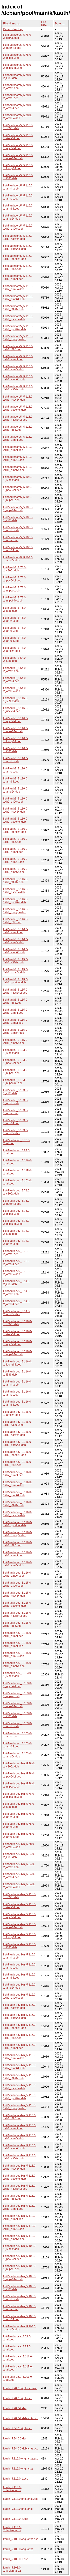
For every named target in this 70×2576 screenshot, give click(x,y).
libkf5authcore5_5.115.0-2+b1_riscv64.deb (18, 398)
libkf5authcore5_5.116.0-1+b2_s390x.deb (18, 227)
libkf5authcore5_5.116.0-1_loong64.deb (18, 167)
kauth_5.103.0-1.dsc (15, 2559)
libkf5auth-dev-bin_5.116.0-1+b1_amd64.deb (19, 2147)
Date (58, 23)
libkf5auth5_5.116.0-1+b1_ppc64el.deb (15, 901)
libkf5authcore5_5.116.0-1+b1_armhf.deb (18, 358)
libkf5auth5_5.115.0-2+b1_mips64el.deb (15, 991)
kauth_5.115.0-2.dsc (15, 2518)
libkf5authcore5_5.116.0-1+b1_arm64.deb (18, 368)
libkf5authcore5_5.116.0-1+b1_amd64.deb (18, 378)
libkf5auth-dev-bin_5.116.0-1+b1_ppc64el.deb (19, 2097)
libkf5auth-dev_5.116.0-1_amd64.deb (17, 1413)
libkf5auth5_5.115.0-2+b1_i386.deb (15, 1001)
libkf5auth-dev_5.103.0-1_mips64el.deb (17, 1705)
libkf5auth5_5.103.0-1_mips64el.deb (15, 1081)
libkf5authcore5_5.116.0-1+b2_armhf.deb (18, 277)
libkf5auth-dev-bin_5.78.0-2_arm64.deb (19, 1835)
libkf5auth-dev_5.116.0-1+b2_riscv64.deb (17, 1433)
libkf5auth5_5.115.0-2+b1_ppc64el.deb (15, 981)
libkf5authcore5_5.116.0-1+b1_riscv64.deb (18, 318)
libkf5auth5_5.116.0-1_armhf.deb (15, 760)
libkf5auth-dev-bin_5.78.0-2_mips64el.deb (19, 1795)
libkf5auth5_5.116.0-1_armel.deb (15, 770)
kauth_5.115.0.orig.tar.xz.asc (20, 2498)
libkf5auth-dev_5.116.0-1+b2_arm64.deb (17, 1484)
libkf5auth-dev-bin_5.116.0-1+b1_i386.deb (19, 2117)
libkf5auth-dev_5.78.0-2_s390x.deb (16, 1192)
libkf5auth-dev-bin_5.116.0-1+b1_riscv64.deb (19, 2087)
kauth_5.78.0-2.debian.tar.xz (20, 2418)
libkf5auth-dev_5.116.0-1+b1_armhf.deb (17, 1554)
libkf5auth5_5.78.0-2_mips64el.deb (14, 599)
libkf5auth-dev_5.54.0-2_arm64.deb (16, 1303)
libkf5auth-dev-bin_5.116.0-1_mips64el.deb (19, 1926)
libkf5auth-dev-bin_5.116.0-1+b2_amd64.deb (19, 2067)
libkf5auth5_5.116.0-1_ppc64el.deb (15, 720)
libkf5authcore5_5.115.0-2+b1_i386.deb (18, 428)
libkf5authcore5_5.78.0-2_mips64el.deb (17, 66)
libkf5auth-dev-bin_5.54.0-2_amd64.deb (19, 1886)
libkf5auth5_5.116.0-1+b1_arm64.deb (15, 941)
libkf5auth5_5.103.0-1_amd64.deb (15, 1132)
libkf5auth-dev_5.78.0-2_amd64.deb (16, 1273)
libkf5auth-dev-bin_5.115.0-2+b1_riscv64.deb (19, 2167)
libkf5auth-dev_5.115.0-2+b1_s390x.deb (17, 1584)
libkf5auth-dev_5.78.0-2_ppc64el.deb (16, 1202)
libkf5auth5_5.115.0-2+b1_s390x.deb (15, 961)
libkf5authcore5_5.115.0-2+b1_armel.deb (18, 448)
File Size (44, 23)
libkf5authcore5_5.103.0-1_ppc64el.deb (18, 488)
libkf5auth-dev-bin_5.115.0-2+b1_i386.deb (19, 2197)
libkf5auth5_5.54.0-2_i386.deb (14, 659)
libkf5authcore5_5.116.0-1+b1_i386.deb (18, 348)
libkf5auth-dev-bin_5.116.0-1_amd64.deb (19, 1986)
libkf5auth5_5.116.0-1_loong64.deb (15, 740)
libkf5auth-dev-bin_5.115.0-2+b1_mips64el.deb (19, 2187)
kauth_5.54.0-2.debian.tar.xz (20, 2448)
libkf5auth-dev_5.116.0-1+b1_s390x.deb (17, 1504)
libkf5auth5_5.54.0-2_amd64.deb (14, 690)
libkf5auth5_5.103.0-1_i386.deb (15, 1092)
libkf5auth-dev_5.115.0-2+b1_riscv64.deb (17, 1594)
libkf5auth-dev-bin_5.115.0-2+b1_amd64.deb (19, 2237)
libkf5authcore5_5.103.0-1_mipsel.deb (18, 498)
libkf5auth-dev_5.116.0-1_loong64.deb (17, 1363)
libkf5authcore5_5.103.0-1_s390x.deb (18, 478)
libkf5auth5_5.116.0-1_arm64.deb (15, 780)
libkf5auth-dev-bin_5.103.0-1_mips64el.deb (19, 2278)
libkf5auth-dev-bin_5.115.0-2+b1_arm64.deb (19, 2227)
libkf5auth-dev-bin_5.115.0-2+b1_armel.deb (19, 2217)
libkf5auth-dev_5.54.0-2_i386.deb (16, 1283)
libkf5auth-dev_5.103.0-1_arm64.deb (17, 1745)
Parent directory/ (13, 29)
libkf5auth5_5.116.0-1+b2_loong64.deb (15, 830)
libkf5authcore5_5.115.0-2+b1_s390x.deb (18, 388)
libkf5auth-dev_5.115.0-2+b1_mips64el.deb (17, 1614)
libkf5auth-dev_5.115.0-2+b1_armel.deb (17, 1644)
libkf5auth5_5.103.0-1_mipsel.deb (15, 1071)
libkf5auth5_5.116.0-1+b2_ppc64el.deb (15, 820)
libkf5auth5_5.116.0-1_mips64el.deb (15, 730)
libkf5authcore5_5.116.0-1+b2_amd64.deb (18, 298)
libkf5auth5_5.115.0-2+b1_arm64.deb (15, 1031)
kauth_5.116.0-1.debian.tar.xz (12, 2489)
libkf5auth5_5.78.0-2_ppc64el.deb (14, 579)
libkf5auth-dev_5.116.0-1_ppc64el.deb (17, 1343)
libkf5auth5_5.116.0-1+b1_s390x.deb (15, 881)
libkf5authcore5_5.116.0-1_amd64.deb (18, 217)
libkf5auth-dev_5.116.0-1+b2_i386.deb (17, 1463)
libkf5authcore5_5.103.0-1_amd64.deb (18, 559)
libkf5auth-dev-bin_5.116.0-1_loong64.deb (19, 1936)
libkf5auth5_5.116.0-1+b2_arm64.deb (15, 860)
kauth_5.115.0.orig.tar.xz (18, 2508)
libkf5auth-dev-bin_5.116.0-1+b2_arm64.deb (19, 2057)
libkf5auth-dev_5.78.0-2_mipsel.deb (16, 1212)
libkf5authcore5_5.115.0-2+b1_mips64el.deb (18, 418)
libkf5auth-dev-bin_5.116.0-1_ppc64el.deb (19, 1916)
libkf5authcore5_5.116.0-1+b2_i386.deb (18, 267)
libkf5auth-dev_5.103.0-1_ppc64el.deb (17, 1685)
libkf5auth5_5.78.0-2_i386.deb (14, 609)
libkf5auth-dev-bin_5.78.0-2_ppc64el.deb (19, 1775)
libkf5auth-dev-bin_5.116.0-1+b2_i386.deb (19, 2036)
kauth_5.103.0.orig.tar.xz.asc (20, 2539)
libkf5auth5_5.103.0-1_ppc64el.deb (15, 1061)
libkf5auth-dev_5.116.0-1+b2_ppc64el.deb (17, 1443)
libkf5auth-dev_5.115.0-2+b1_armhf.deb (17, 1634)
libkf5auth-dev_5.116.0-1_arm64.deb (17, 1403)
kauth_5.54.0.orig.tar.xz (17, 2428)
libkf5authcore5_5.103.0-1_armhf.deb (18, 529)
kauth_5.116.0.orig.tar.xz (18, 2468)
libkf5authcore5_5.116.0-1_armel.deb (18, 197)
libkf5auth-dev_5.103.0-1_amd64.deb (17, 1755)
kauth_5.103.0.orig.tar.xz (18, 2549)
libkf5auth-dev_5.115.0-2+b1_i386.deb (17, 1624)
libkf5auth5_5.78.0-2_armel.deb (14, 629)
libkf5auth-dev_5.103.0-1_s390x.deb (17, 1674)
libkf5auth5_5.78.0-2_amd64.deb (14, 649)
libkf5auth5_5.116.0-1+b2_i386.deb (15, 840)
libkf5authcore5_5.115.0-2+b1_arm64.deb (18, 458)
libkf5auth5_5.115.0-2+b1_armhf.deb (15, 1011)
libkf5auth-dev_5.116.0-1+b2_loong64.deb (17, 1453)
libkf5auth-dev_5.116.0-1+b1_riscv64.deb (17, 1514)
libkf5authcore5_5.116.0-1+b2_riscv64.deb (18, 237)
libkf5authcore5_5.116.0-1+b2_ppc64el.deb (18, 247)
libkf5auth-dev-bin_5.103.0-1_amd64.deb (19, 2328)
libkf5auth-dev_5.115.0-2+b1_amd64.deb (17, 1664)
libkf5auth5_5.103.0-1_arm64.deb (15, 1122)
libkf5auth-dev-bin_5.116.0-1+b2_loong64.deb (19, 2026)
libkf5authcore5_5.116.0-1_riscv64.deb (18, 137)
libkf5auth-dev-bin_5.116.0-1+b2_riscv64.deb (19, 2006)
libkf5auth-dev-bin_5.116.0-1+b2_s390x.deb (19, 1996)
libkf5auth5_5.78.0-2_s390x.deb (14, 569)
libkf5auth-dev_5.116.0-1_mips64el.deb (17, 1353)
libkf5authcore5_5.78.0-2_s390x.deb (17, 36)
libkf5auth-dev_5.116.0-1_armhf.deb (17, 1383)
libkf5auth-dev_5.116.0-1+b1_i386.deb (17, 1544)
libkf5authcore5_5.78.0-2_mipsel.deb (17, 56)
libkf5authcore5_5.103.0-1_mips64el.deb (18, 509)
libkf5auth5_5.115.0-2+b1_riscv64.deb (15, 971)
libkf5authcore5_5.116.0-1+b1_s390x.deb (18, 308)
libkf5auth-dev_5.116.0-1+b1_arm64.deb (17, 1564)
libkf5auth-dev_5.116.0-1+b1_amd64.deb (17, 1574)
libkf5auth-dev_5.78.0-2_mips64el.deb (16, 1222)
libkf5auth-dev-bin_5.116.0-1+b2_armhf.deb (19, 2046)
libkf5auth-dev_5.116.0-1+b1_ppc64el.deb (17, 1524)
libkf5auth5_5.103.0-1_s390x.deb (15, 1051)
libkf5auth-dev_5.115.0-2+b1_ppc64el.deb (17, 1604)
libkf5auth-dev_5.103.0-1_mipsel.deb (17, 1695)
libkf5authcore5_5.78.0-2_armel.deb (17, 97)
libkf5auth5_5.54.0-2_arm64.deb (14, 680)
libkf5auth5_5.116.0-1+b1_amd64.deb (15, 951)
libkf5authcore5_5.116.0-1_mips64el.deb (18, 157)
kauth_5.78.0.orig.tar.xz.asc (20, 2388)
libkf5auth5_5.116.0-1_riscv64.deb (15, 710)
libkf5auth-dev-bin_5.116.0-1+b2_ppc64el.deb (19, 2016)
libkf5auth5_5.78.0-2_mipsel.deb (14, 589)
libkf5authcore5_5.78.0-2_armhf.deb (17, 86)
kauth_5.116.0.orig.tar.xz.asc (20, 2458)
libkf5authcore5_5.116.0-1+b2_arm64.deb (18, 288)
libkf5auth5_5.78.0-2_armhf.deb (14, 619)
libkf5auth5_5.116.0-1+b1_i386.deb (15, 921)
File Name (9, 23)
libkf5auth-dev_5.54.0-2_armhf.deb (16, 1293)
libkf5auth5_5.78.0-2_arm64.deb (14, 639)
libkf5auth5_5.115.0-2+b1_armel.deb (15, 1021)
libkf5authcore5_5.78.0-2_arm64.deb (17, 107)
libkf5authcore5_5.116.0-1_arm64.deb (18, 207)
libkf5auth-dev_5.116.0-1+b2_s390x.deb (17, 1423)
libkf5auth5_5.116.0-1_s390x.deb (15, 700)
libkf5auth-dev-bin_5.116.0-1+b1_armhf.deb (19, 2127)
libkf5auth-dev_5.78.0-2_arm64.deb (16, 1262)
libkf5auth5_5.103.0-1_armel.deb (15, 1112)
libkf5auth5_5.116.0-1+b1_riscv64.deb (15, 891)
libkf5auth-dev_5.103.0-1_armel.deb (17, 1735)
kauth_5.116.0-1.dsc (15, 2478)
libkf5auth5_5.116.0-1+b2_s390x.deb (15, 800)
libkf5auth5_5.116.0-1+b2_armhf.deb (15, 850)
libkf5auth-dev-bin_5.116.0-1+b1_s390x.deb (19, 2077)
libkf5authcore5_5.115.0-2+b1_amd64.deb (18, 468)
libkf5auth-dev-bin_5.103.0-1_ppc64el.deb (19, 2257)
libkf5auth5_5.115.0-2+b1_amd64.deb (15, 1041)
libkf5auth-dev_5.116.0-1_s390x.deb (17, 1323)
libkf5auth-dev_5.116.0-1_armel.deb (17, 1393)
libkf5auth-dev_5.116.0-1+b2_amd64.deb (17, 1494)
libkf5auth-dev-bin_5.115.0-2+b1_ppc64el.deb (19, 2177)
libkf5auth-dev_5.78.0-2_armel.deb (16, 1252)
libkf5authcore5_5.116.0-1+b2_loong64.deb (18, 257)
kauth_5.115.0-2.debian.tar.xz (12, 2529)
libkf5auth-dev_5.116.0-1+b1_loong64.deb (17, 1534)
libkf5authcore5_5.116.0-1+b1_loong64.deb (18, 338)
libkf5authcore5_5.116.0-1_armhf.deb (18, 187)
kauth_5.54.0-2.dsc (14, 2438)
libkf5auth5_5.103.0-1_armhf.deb (15, 1102)
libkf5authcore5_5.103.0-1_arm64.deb (18, 549)
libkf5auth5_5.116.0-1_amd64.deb (15, 790)
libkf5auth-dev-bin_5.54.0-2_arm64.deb (19, 1876)
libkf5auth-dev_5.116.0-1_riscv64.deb (17, 1333)
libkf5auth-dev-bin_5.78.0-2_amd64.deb (19, 1845)
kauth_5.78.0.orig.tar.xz (17, 2398)
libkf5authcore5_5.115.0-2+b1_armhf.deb (18, 438)
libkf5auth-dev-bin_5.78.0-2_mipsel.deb (19, 1785)
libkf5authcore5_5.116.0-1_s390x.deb (18, 127)
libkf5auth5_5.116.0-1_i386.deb (15, 750)
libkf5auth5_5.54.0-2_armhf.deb (14, 669)
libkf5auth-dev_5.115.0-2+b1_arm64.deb (17, 1654)
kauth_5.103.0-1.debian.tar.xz (12, 2569)
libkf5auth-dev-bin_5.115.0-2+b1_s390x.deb (19, 2157)
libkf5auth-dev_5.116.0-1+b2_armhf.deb (17, 1474)
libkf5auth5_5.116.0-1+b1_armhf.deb (15, 931)
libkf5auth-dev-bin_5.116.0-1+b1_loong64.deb (19, 2107)
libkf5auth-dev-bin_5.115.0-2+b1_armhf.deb (19, 2207)
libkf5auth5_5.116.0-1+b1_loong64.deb (15, 911)
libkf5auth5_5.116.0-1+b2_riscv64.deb (15, 810)
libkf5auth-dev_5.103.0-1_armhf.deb (17, 1725)
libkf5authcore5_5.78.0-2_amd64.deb (17, 117)
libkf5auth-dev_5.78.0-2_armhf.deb (16, 1242)
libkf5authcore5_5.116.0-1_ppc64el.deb (18, 147)
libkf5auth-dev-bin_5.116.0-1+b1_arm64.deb (19, 2137)
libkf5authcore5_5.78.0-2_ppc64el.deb (17, 46)
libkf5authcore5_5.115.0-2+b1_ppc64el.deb (18, 408)
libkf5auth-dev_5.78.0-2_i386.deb (16, 1232)
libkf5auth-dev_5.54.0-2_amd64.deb (16, 1313)
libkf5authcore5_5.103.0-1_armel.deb (18, 539)
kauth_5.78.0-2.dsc (14, 2408)
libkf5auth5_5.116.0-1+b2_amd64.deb (15, 870)
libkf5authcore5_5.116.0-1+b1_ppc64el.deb (18, 328)
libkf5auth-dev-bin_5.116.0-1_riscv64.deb (19, 1906)
